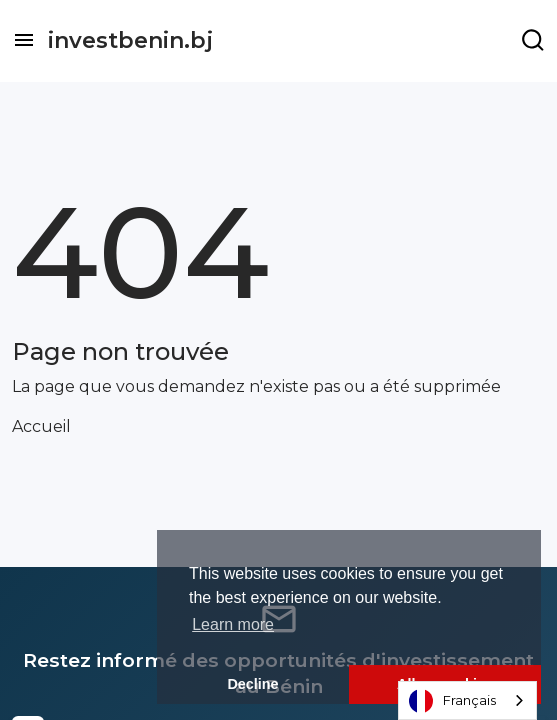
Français (452, 701)
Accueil (41, 426)
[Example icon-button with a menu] (533, 40)
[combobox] (467, 700)
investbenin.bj (130, 40)
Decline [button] (252, 684)
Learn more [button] (233, 624)
